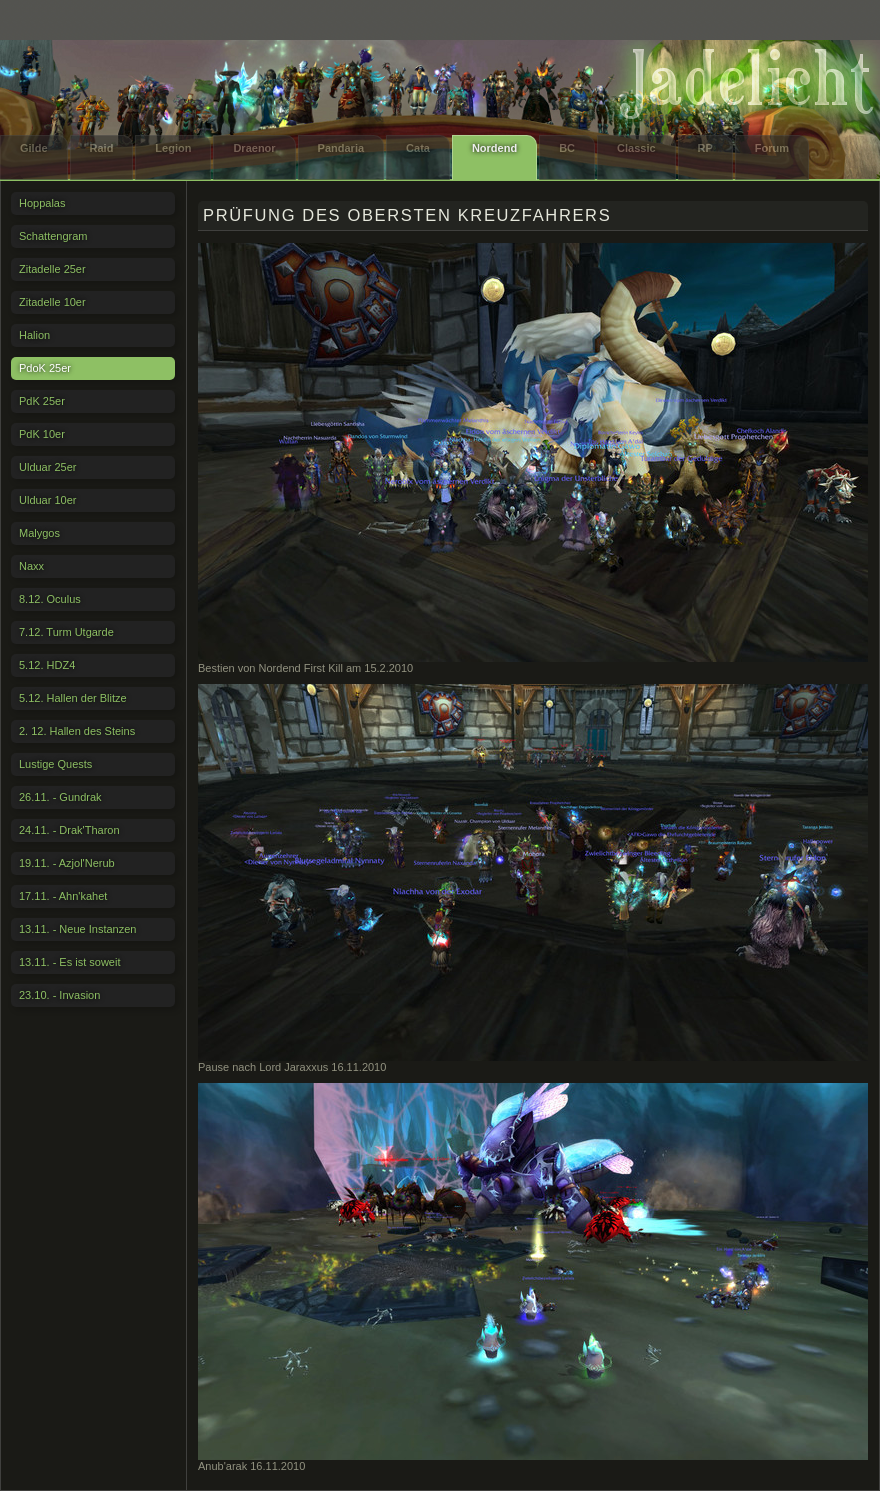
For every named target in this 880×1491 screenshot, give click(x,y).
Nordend (494, 148)
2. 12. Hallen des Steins (77, 731)
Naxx (31, 566)
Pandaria (341, 148)
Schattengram (53, 236)
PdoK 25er (45, 368)
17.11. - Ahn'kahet (63, 896)
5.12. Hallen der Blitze (73, 698)
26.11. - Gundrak (60, 797)
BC (567, 148)
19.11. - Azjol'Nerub (67, 863)
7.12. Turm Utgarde (66, 632)
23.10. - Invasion (59, 995)
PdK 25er (42, 401)
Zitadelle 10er (52, 302)
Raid (102, 148)
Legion (173, 148)
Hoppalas (42, 203)
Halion (34, 335)
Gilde (34, 148)
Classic (636, 148)
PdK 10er (42, 434)
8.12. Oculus (50, 599)
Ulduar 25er (47, 467)
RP (705, 148)
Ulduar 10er (47, 500)
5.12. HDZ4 (47, 665)
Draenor (254, 148)
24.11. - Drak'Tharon (69, 830)
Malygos (39, 533)
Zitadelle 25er (52, 269)
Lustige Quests (55, 764)
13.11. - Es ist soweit (70, 962)
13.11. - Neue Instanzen (77, 929)
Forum (772, 148)
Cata (418, 148)
